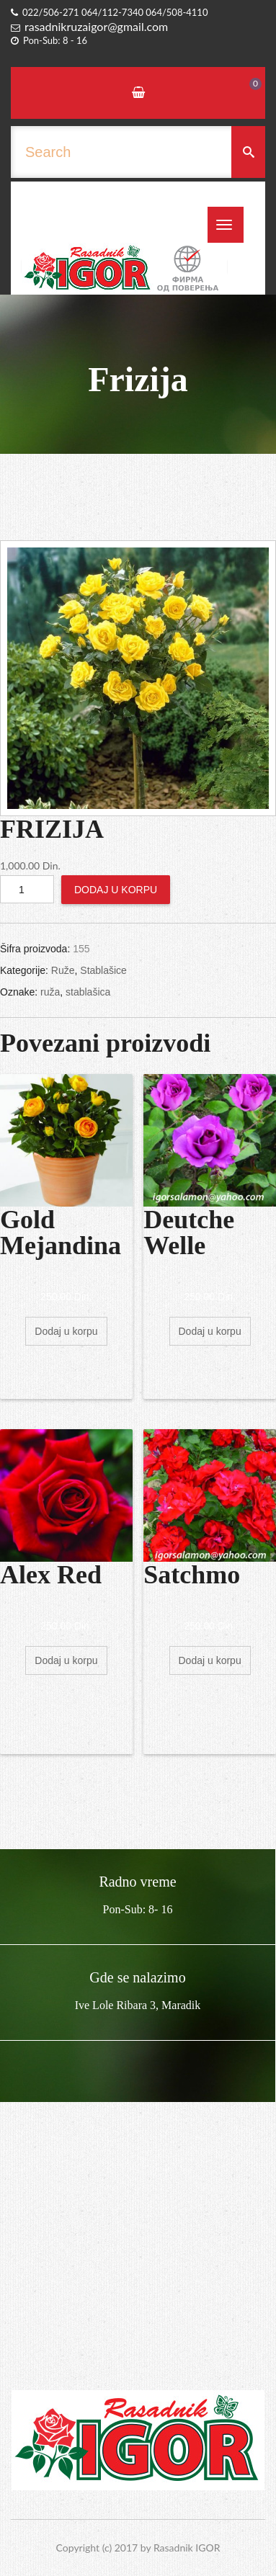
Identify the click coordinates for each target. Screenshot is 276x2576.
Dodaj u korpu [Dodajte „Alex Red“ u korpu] (66, 1660)
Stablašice (103, 970)
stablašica (88, 992)
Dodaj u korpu (115, 889)
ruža (50, 992)
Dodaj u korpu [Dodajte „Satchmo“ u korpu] (210, 1660)
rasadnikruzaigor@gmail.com (96, 26)
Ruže (63, 970)
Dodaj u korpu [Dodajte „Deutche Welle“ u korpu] (210, 1331)
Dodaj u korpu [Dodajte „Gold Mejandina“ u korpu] (66, 1331)
